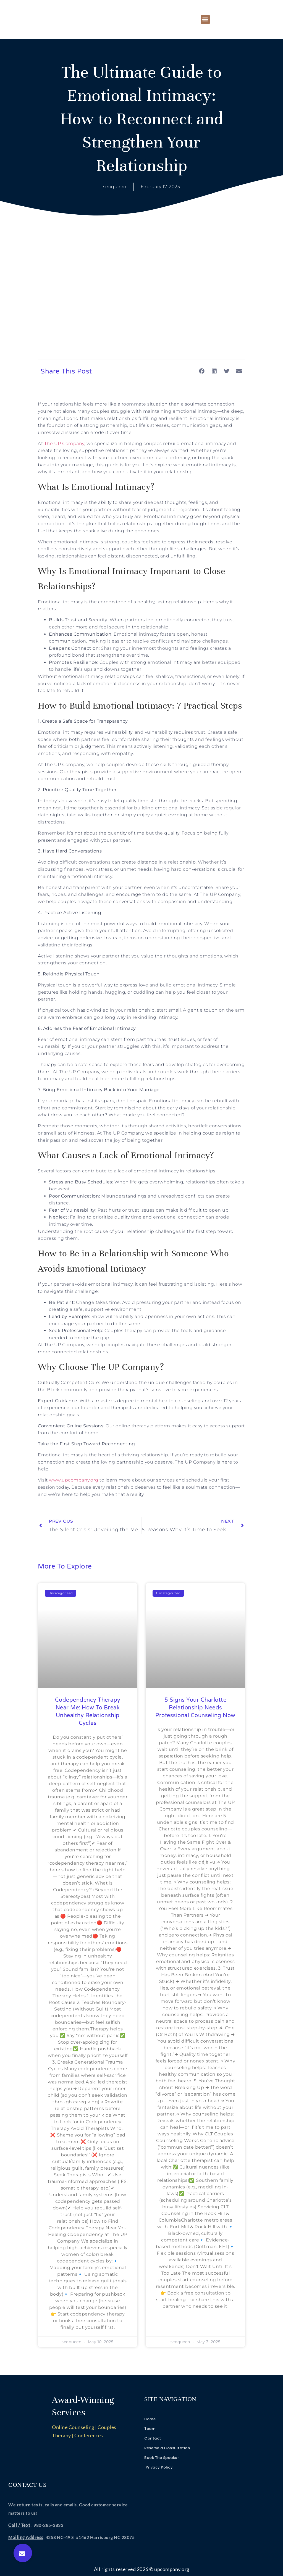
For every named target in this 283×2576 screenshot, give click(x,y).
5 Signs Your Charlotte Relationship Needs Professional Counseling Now (195, 1708)
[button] (205, 19)
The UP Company (64, 443)
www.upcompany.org (73, 1480)
